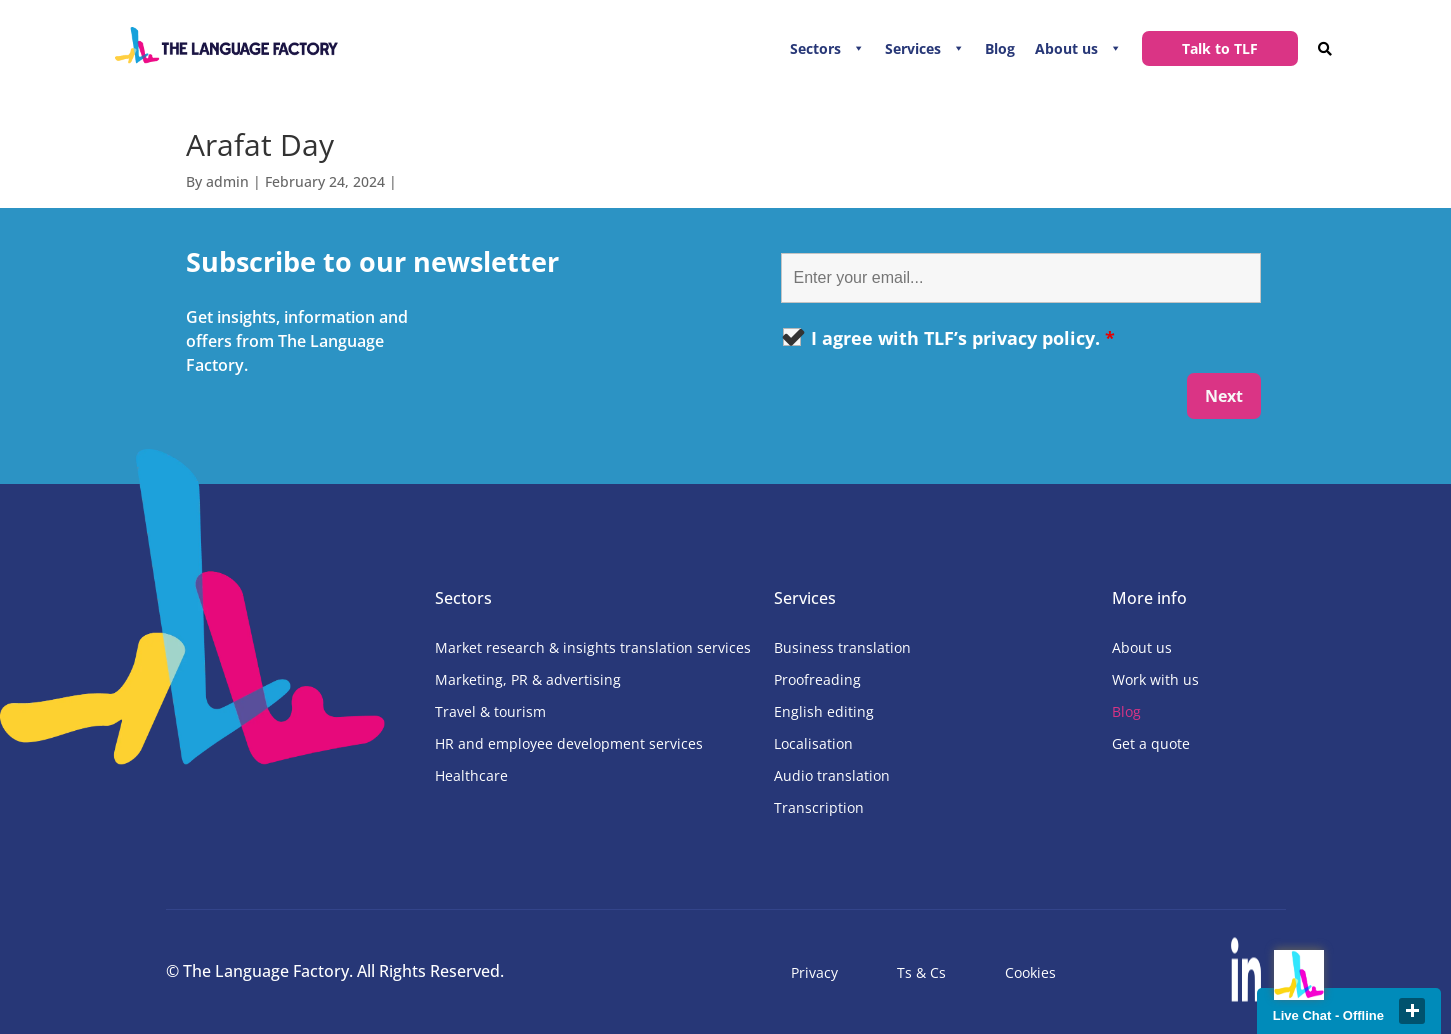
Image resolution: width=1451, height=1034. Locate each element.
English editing (824, 711)
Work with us (1155, 679)
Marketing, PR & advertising (528, 679)
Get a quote (1151, 743)
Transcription (819, 807)
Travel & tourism (490, 711)
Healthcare (471, 775)
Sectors (815, 48)
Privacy (814, 972)
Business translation (842, 647)
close (1412, 1011)
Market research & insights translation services (593, 647)
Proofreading (817, 679)
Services (913, 48)
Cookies (1030, 972)
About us (1066, 48)
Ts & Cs (921, 972)
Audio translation (832, 775)
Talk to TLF (1220, 48)
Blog (1000, 48)
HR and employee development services (569, 743)
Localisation (813, 743)
